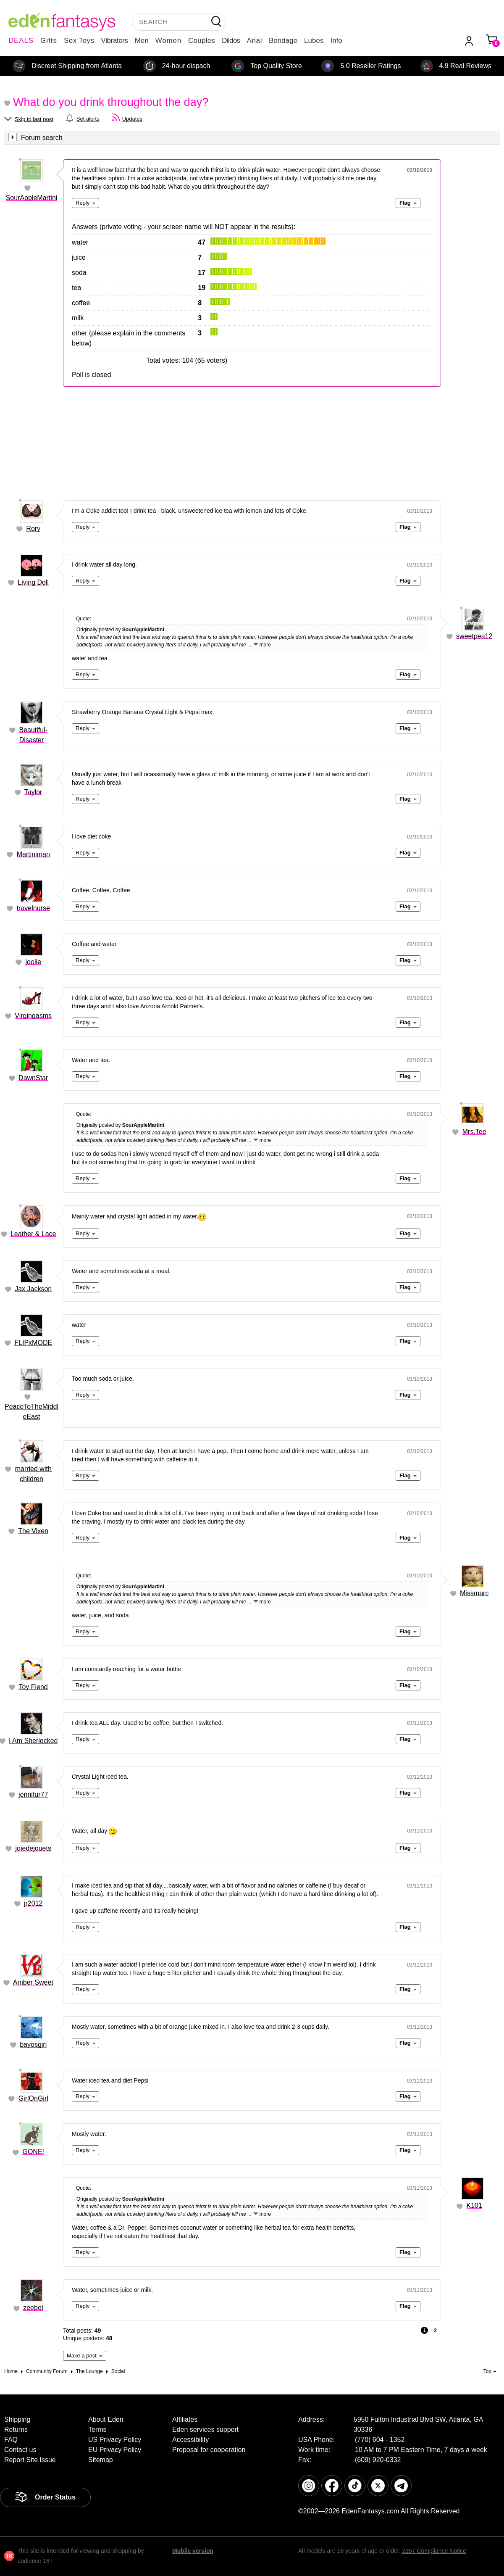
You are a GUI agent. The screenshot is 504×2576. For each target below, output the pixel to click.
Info (336, 41)
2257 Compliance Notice (434, 2550)
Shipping (17, 2419)
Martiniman (33, 854)
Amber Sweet (33, 1982)
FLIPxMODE (33, 1342)
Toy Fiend (32, 1686)
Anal (254, 41)
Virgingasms (33, 1015)
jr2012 (33, 1903)
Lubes (313, 41)
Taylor (33, 792)
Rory (33, 528)
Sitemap (100, 2459)
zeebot (33, 2307)
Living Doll (33, 582)
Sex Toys (79, 41)
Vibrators (114, 41)
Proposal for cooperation (208, 2449)
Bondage (283, 41)
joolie (33, 961)
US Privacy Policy (114, 2439)
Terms (97, 2429)
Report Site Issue (30, 2459)
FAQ (11, 2439)
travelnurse (33, 908)
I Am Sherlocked (33, 1740)
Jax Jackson (33, 1288)
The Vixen (33, 1531)
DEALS (21, 41)
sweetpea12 (474, 636)
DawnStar (33, 1077)
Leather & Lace (33, 1233)
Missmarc (474, 1593)
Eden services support (205, 2429)
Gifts (48, 41)
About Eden (105, 2419)
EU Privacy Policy (114, 2449)
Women (168, 41)
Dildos (231, 41)
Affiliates (184, 2419)
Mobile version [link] (192, 2550)
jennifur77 (33, 1794)
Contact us (20, 2449)
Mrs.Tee (474, 1131)
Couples (201, 41)
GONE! (33, 2151)
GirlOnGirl (33, 2098)
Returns (16, 2429)
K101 (474, 2205)
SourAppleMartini (32, 197)
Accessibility (190, 2439)
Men (142, 41)
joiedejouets (33, 1848)
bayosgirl (33, 2044)
